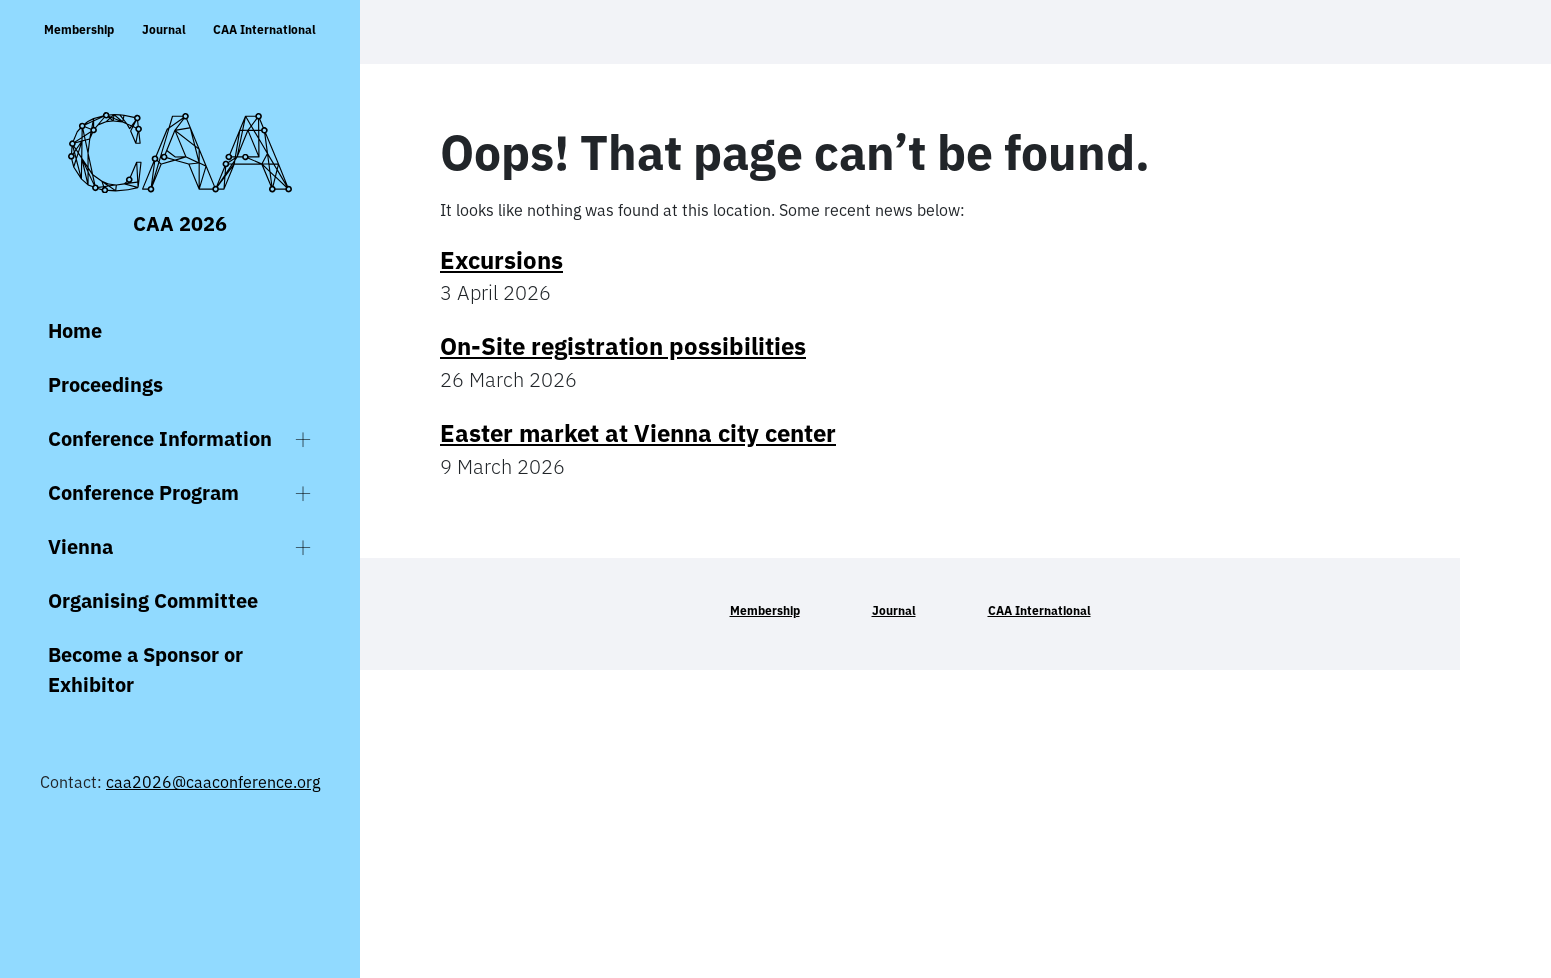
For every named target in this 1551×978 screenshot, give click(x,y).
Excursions (501, 260)
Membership (79, 29)
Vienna (80, 546)
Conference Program (143, 492)
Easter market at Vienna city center (638, 433)
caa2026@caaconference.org (213, 782)
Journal (164, 29)
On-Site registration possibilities (623, 346)
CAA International (264, 29)
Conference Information (160, 438)
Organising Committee (153, 600)
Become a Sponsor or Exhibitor (145, 669)
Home (75, 330)
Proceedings (105, 384)
